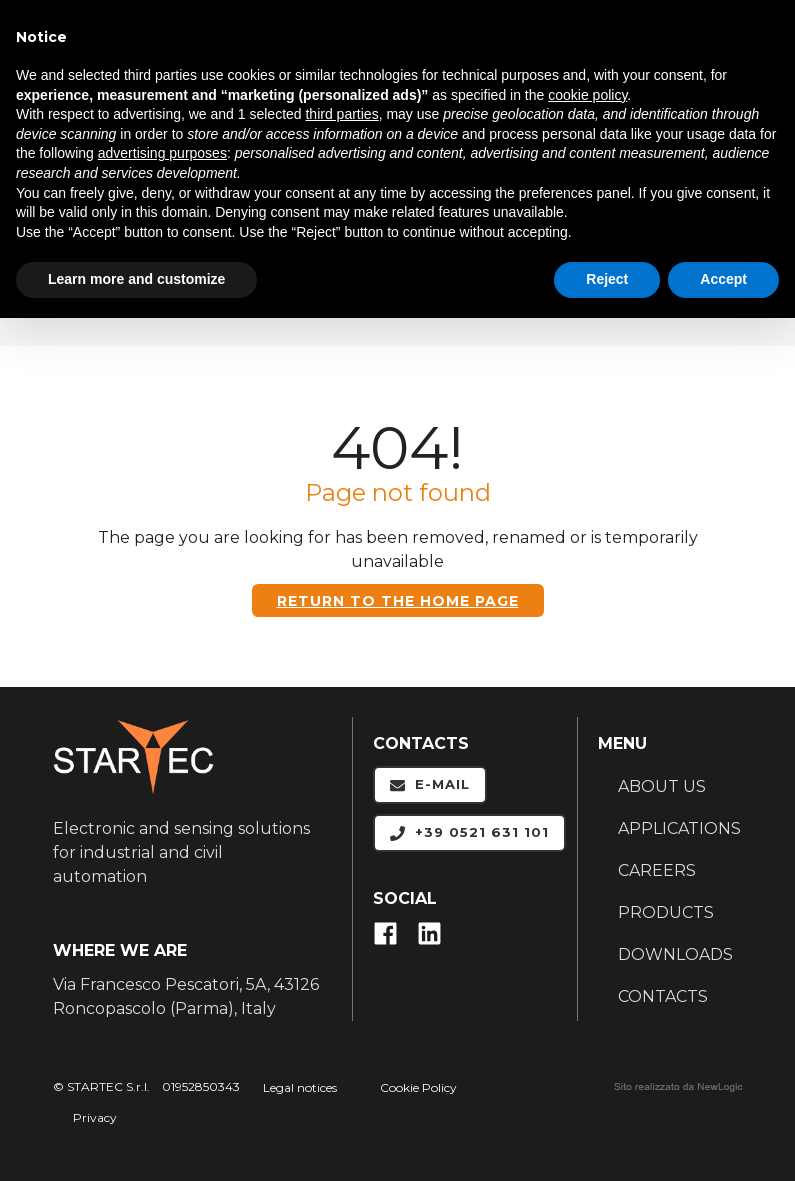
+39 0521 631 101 (469, 832)
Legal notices (300, 1087)
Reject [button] (607, 279)
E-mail (430, 784)
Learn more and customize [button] (136, 279)
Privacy (95, 1117)
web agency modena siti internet (678, 1087)
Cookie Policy (418, 1087)
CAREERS (657, 870)
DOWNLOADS (675, 954)
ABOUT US (662, 786)
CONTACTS (663, 996)
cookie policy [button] (587, 95)
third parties (341, 114)
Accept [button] (723, 279)
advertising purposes (162, 153)
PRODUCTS (666, 912)
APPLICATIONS (679, 828)
